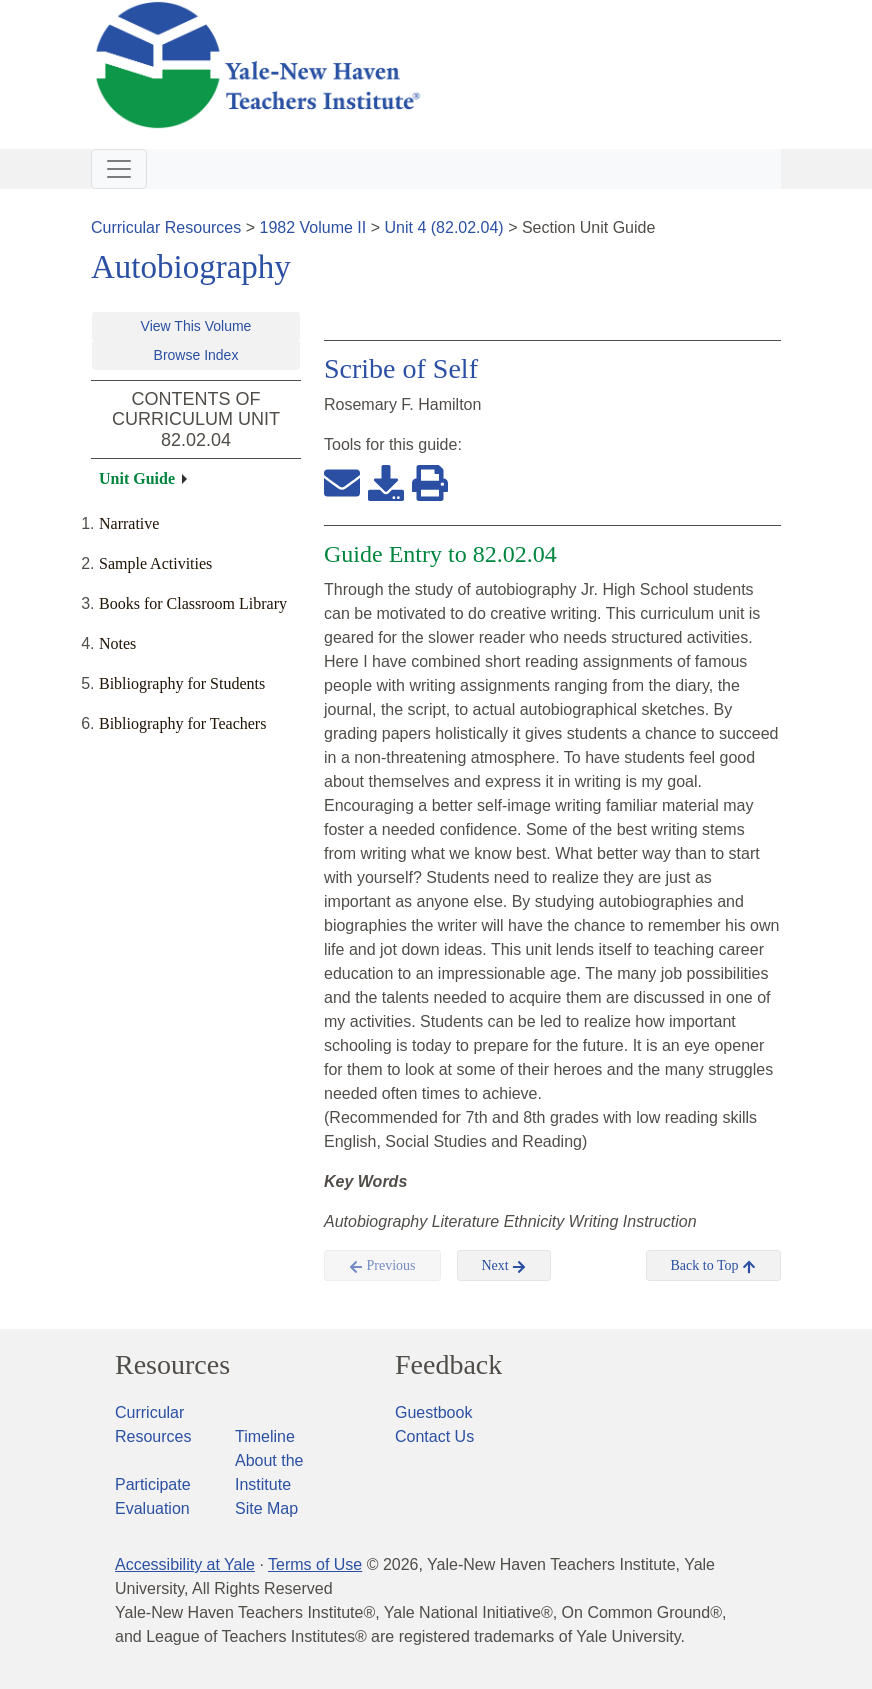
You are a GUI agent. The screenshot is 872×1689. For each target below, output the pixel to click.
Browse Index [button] (196, 355)
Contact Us (434, 1436)
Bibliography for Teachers (182, 723)
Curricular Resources (166, 227)
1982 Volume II (313, 227)
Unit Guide (137, 478)
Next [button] (504, 1266)
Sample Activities (155, 563)
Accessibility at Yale (185, 1564)
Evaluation (152, 1508)
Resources (172, 1365)
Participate (153, 1484)
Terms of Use (315, 1564)
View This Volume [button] (196, 326)
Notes (117, 643)
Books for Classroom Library (193, 603)
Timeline (265, 1436)
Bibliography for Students (182, 683)
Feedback (448, 1365)
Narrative (129, 523)
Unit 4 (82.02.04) (443, 227)
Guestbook (433, 1412)
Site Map (266, 1508)
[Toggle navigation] (119, 169)
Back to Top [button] (713, 1266)
